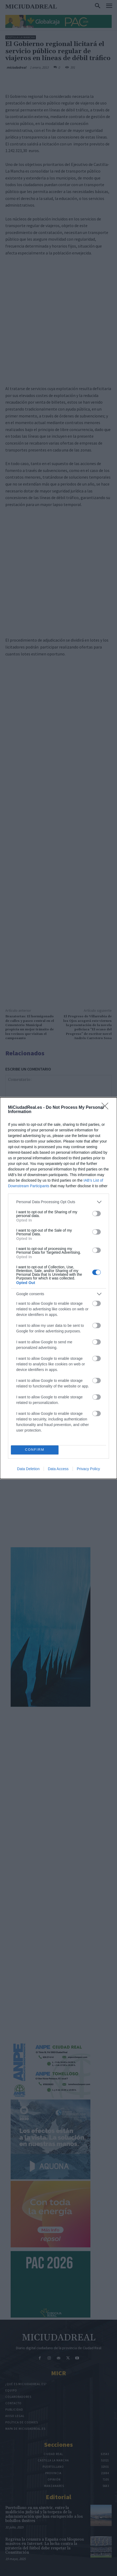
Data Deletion (28, 1469)
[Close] (107, 1108)
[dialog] (58, 1288)
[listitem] (58, 1202)
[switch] (96, 1213)
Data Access (58, 1469)
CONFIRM (35, 1450)
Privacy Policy (88, 1469)
